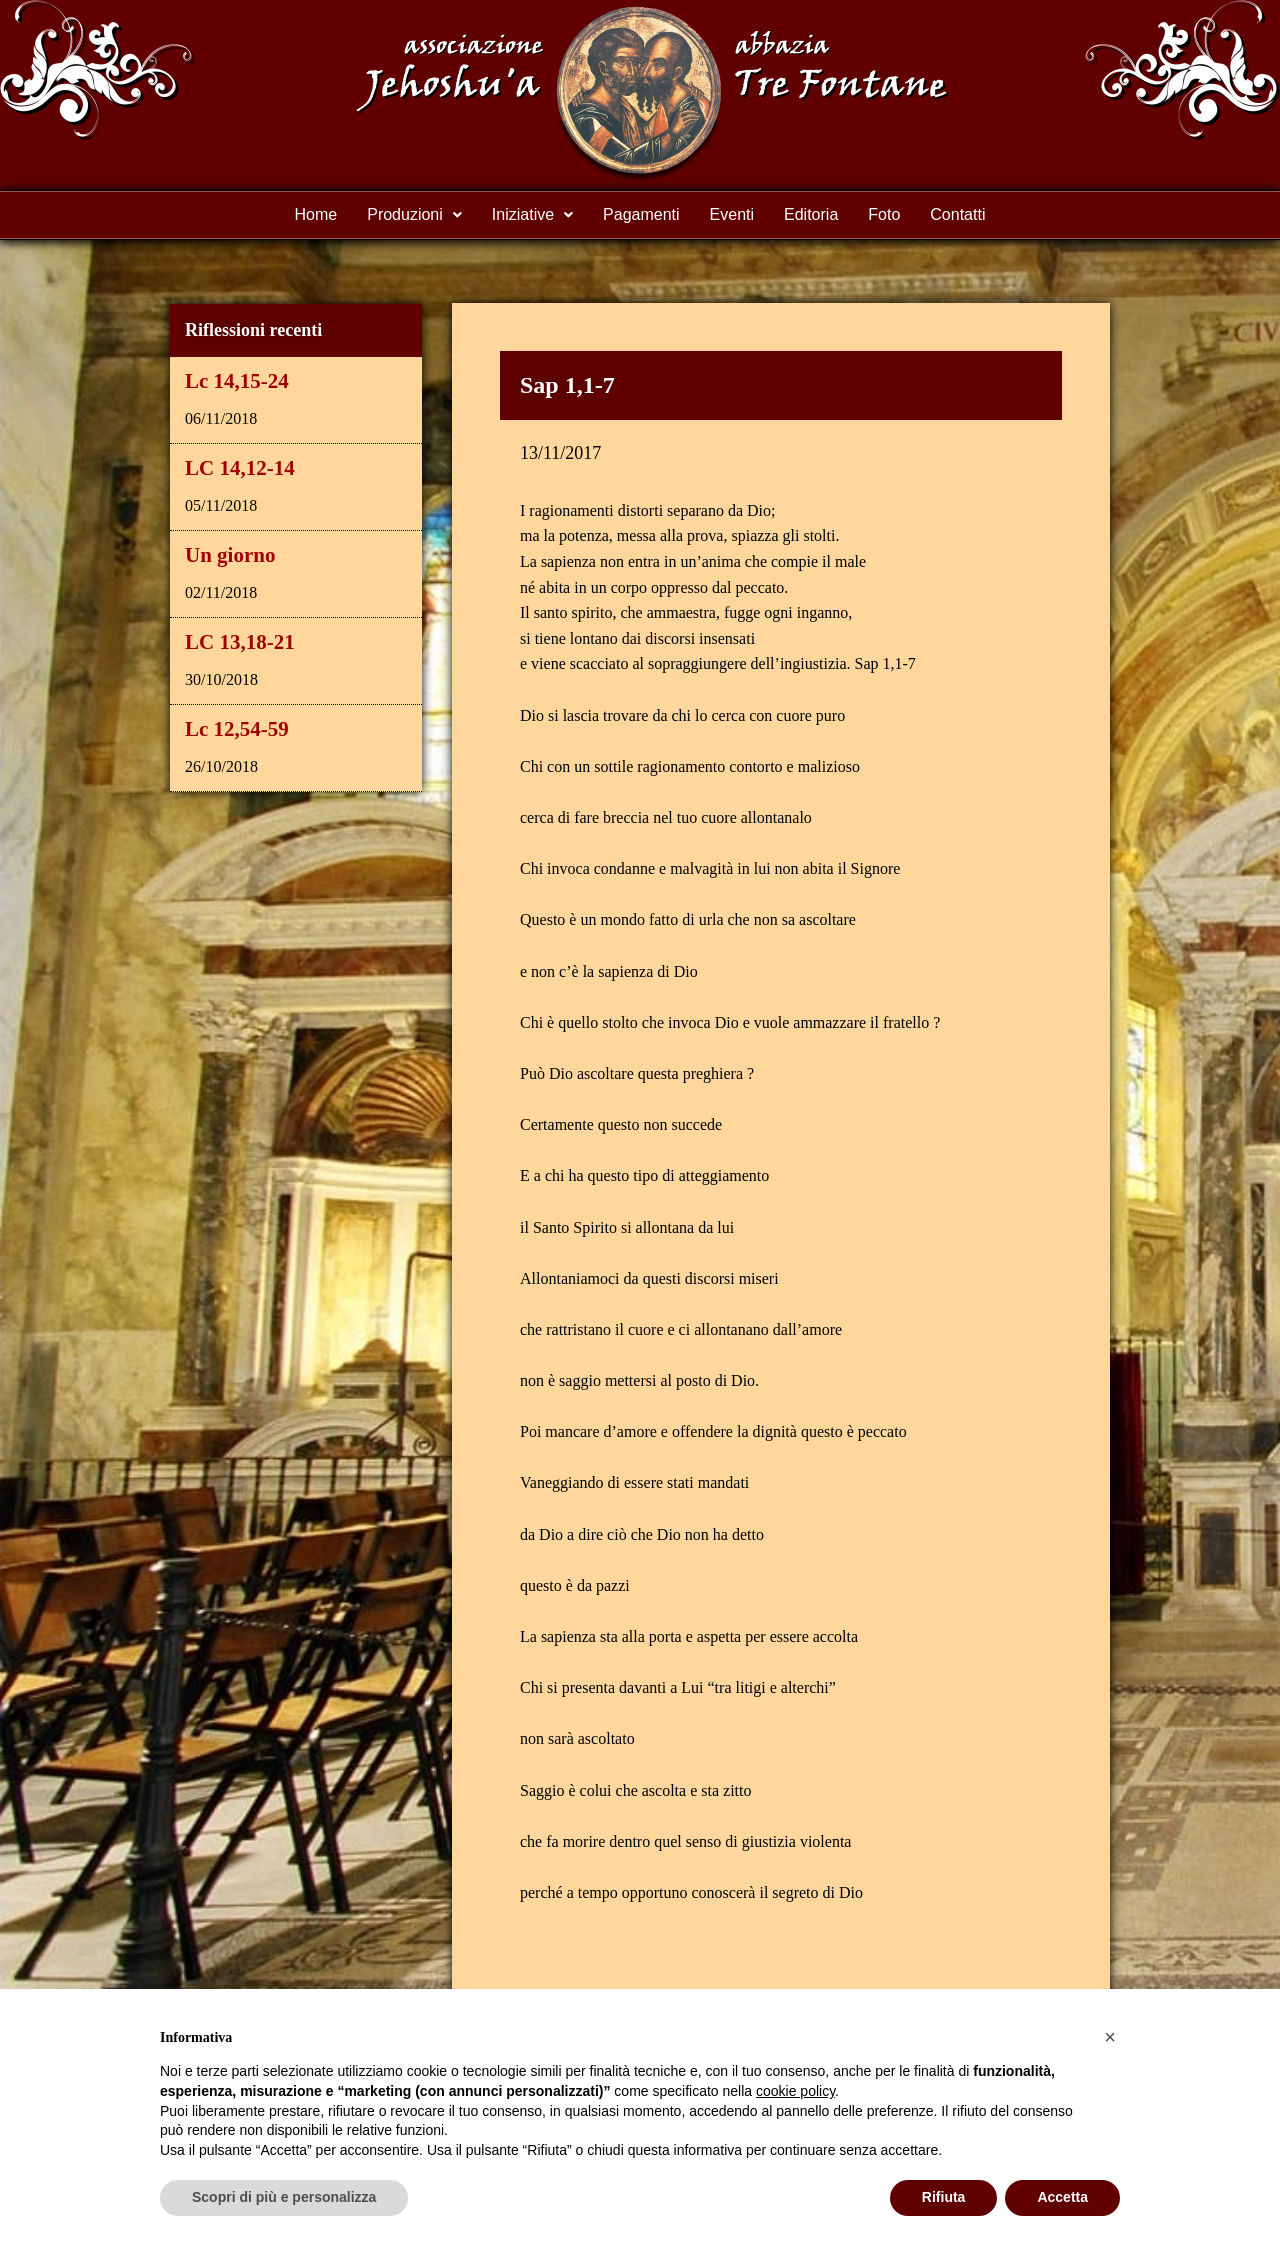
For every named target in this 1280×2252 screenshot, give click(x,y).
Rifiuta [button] (944, 2197)
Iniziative (532, 214)
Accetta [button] (1062, 2197)
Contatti (957, 214)
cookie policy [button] (795, 2091)
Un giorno (230, 555)
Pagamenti (641, 214)
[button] (1110, 2037)
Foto (884, 214)
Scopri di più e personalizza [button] (284, 2197)
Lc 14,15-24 (237, 381)
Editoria (811, 214)
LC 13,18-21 (240, 642)
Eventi (732, 214)
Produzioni (414, 214)
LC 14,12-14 (240, 468)
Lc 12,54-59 (237, 729)
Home (316, 214)
